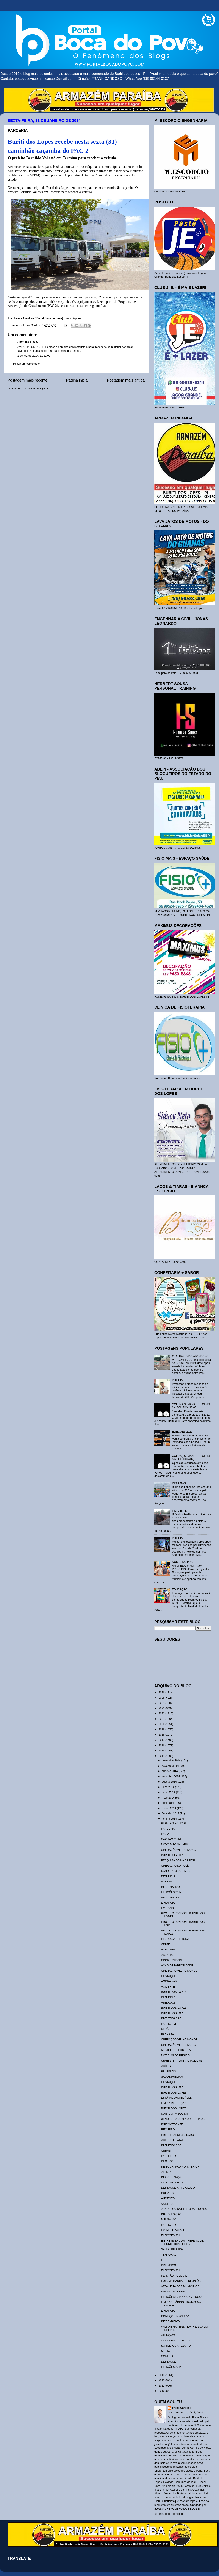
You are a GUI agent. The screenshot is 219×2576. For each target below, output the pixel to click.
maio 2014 (168, 1797)
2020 (161, 1724)
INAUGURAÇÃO (171, 2214)
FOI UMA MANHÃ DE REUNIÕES (181, 2281)
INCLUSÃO (179, 1483)
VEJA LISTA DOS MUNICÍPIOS (180, 2286)
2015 (161, 1750)
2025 (161, 1697)
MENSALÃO (168, 2219)
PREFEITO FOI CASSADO (177, 2134)
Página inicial (77, 380)
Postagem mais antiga (126, 380)
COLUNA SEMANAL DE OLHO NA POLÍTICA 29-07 (191, 1406)
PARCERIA (168, 1828)
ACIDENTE (168, 1986)
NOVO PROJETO (172, 2182)
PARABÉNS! (168, 2071)
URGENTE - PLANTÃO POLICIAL (181, 2060)
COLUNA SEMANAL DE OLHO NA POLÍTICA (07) (191, 1457)
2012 (161, 2380)
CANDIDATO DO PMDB (175, 1871)
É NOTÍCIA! (168, 1902)
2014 (161, 1756)
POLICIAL (167, 1881)
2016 (161, 1745)
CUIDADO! (167, 2193)
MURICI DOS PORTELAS (176, 2050)
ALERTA (166, 2172)
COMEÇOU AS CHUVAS (176, 2316)
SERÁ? (165, 2029)
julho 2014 (168, 1787)
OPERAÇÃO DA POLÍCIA (176, 1865)
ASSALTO (167, 1954)
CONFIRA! (167, 2203)
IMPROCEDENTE (172, 2124)
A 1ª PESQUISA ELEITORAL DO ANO (184, 2208)
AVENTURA (168, 1949)
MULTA (165, 2351)
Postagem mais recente (27, 380)
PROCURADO (170, 1897)
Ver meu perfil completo (168, 2513)
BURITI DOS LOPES (173, 1855)
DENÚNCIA (168, 1876)
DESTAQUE (168, 1976)
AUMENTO (168, 2198)
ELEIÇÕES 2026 (182, 1431)
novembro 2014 (171, 1765)
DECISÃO (167, 2161)
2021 (161, 1718)
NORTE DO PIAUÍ (183, 1562)
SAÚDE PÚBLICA (172, 2076)
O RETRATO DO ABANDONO (190, 1356)
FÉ (162, 2259)
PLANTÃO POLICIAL (174, 1823)
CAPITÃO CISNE (171, 1839)
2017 (161, 1740)
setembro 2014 (171, 1776)
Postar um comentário (26, 363)
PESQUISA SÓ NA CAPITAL (178, 1860)
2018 (161, 1734)
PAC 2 (165, 1833)
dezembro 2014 (171, 1760)
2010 (161, 2390)
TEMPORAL (168, 2254)
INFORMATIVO (170, 1887)
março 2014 (169, 1808)
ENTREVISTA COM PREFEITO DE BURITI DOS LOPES (182, 2242)
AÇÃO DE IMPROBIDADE (177, 1965)
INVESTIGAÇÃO (171, 2018)
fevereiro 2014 (171, 1813)
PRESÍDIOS (168, 2265)
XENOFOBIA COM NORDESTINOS (183, 2118)
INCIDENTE (179, 1510)
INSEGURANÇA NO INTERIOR (180, 2166)
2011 (161, 2385)
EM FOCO (167, 1908)
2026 (161, 1692)
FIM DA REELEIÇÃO (173, 2103)
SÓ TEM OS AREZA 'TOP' (177, 2345)
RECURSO (168, 2129)
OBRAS (166, 2150)
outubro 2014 (170, 1771)
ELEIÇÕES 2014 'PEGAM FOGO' (181, 2297)
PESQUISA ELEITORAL (175, 1939)
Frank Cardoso (181, 2407)
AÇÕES (166, 2066)
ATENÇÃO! (168, 2002)
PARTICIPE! (168, 2023)
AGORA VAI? (169, 1981)
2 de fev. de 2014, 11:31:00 (33, 355)
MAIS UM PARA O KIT (174, 2113)
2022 (161, 1713)
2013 (161, 2375)
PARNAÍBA (168, 2034)
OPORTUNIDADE (172, 1960)
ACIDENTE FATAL (172, 2140)
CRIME (165, 1944)
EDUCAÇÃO (179, 1589)
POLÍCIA (177, 1380)
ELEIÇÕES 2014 (171, 1892)
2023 (161, 1708)
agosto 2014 (170, 1781)
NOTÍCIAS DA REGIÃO (175, 2055)
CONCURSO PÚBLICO (175, 2340)
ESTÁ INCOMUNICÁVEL (176, 2097)
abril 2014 (168, 1802)
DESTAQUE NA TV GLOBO (178, 2187)
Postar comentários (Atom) (34, 388)
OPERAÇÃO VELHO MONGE (179, 1849)
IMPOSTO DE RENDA (174, 2291)
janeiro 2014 (170, 1818)
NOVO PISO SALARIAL (175, 1844)
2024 (161, 1702)
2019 (161, 1729)
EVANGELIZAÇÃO (172, 2230)
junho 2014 (169, 1792)
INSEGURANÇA (171, 2177)
